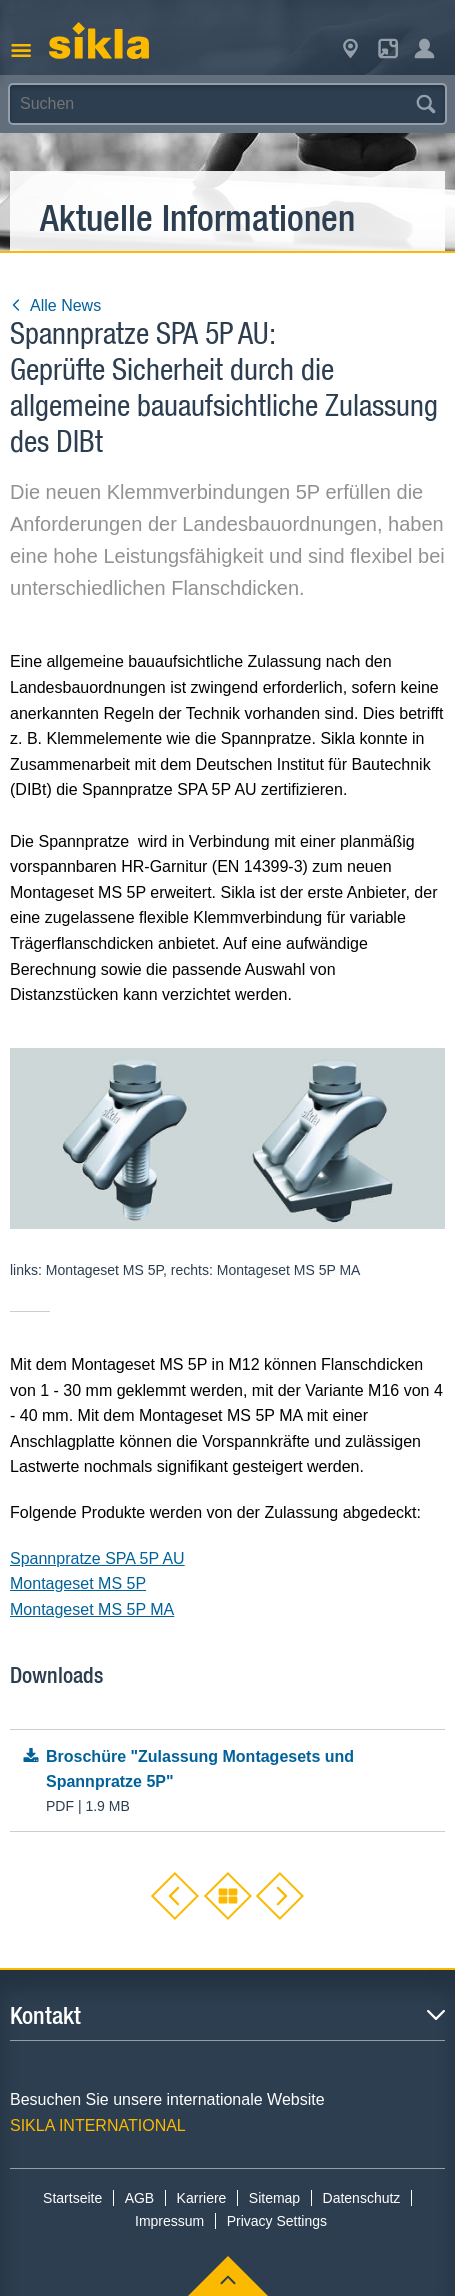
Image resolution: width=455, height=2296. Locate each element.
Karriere (202, 2198)
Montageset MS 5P (78, 1583)
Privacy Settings (277, 2221)
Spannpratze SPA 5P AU (97, 1558)
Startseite (72, 2198)
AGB (140, 2198)
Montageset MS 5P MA (92, 1609)
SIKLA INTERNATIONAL (98, 2125)
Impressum (169, 2221)
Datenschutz (362, 2198)
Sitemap (274, 2198)
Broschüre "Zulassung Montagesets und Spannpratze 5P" (227, 1782)
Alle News (55, 305)
